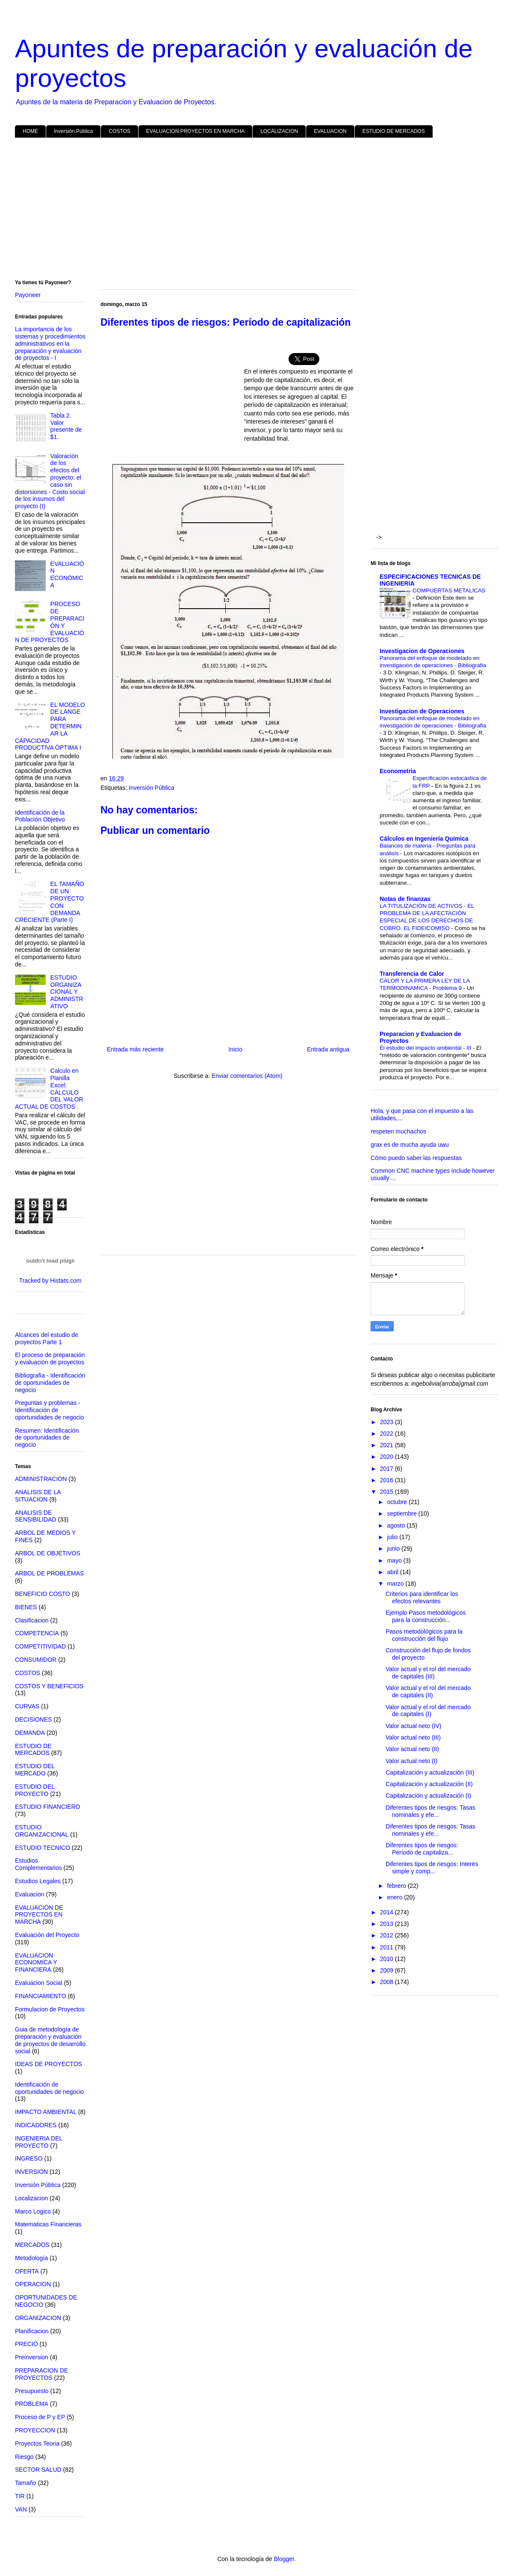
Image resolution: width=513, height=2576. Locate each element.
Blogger (284, 2558)
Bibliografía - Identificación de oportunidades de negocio (50, 1382)
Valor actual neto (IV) (413, 1725)
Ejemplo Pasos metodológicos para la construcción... (426, 1616)
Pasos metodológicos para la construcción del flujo (424, 1635)
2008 (387, 1981)
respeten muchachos (398, 1131)
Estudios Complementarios (38, 1864)
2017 (387, 1468)
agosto (397, 1525)
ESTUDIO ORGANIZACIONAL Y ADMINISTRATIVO (66, 992)
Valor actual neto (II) (412, 1749)
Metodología (31, 2258)
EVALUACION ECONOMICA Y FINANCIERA (36, 1962)
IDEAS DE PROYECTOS (48, 2064)
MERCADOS (32, 2244)
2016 (387, 1480)
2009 (387, 1970)
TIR (20, 2496)
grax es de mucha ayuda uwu (410, 1144)
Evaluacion (29, 1894)
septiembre (402, 1513)
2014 (387, 1912)
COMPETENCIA (37, 1633)
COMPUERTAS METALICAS (449, 590)
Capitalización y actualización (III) (430, 1772)
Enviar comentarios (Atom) (247, 1075)
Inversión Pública (73, 131)
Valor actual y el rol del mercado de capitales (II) (428, 1691)
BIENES (26, 1607)
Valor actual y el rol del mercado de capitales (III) (428, 1673)
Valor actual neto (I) (411, 1761)
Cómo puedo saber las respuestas (416, 1157)
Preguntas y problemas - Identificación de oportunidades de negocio (49, 1410)
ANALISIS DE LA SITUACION (38, 1496)
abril (393, 1572)
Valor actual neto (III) (413, 1737)
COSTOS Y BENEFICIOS (49, 1686)
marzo (396, 1583)
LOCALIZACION (279, 131)
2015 (387, 1491)
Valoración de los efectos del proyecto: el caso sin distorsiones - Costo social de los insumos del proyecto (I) (50, 481)
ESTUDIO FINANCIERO (47, 1806)
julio (393, 1537)
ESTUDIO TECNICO (42, 1847)
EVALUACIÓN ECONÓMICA (67, 574)
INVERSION (31, 2171)
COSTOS (119, 131)
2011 (387, 1947)
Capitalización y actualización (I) (428, 1795)
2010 (387, 1958)
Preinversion (31, 2357)
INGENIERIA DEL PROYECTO (38, 2142)
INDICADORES (35, 2125)
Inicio (235, 1049)
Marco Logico (33, 2211)
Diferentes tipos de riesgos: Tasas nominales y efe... (430, 1811)
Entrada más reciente (135, 1049)
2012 (387, 1935)
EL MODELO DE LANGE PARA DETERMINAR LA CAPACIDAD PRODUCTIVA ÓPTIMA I (50, 726)
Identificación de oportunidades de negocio (49, 2088)
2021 (387, 1445)
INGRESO (29, 2158)
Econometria (398, 771)
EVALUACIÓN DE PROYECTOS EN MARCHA (39, 1914)
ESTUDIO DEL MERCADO (35, 1770)
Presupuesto (32, 2391)
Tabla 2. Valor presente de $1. (66, 426)
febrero (397, 1885)
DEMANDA (30, 1732)
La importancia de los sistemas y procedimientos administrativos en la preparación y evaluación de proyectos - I (50, 343)
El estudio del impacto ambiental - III (426, 1048)
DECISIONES (33, 1719)
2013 (387, 1923)
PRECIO (26, 2343)
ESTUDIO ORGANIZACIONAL (41, 1831)
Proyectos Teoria (37, 2443)
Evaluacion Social (38, 1982)
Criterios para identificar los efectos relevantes (422, 1597)
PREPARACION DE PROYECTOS (41, 2374)
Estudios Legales (38, 1881)
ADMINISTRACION (41, 1478)
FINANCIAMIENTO (40, 1996)
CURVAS (27, 1706)
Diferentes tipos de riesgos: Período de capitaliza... (422, 1849)
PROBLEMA (31, 2403)
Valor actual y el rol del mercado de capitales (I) (428, 1711)
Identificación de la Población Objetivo (40, 816)
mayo (395, 1560)
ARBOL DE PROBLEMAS (49, 1573)
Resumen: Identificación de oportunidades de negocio (47, 1437)
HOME (30, 131)
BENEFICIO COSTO (42, 1593)
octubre (398, 1501)
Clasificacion (32, 1620)
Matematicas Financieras (48, 2224)
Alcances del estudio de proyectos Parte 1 (46, 1338)
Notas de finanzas (405, 898)
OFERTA (27, 2271)
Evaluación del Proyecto (47, 1934)
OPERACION (33, 2284)
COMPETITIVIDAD (40, 1646)
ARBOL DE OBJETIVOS (47, 1553)
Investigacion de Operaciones (422, 651)
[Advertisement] (256, 210)
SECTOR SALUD (38, 2469)
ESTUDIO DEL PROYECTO (35, 1790)
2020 (387, 1456)
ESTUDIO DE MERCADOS (394, 131)
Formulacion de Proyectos (50, 2009)
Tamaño (25, 2482)
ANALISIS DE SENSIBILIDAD (35, 1516)
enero (395, 1897)
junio (394, 1548)
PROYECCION (35, 2430)
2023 (387, 1422)
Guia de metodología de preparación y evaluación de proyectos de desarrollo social (50, 2040)
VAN (21, 2509)
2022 (387, 1433)
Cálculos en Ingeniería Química (424, 838)
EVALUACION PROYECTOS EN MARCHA (195, 131)
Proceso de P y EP (40, 2417)
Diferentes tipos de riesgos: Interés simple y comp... (432, 1868)
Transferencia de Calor (412, 973)
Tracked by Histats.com (50, 1280)
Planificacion (32, 2331)
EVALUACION (330, 131)
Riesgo (24, 2456)
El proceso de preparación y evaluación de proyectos (50, 1358)
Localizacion (31, 2198)
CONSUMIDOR (35, 1659)
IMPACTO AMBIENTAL (46, 2111)
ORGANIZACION (38, 2317)
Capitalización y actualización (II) (429, 1784)
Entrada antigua (328, 1049)
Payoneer (28, 294)
